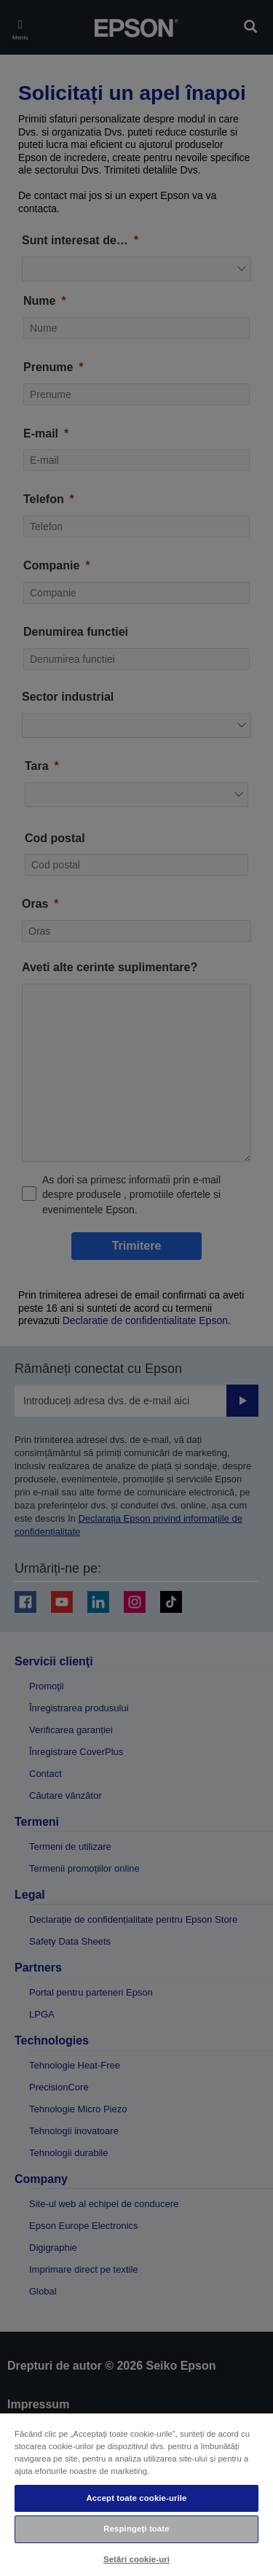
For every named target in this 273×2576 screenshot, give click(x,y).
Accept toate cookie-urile (136, 2498)
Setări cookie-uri (136, 2559)
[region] (136, 2494)
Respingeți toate (136, 2528)
